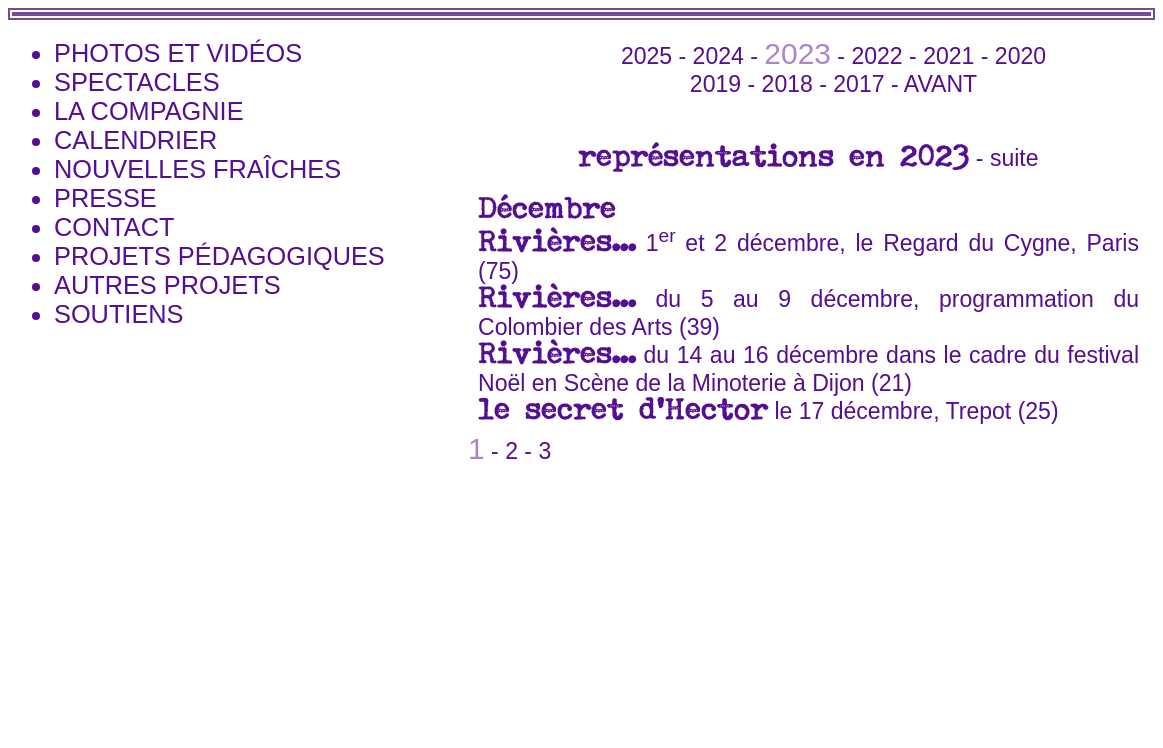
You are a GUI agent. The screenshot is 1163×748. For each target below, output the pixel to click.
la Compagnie (149, 111)
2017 (858, 84)
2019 (715, 84)
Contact (114, 227)
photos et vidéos (178, 53)
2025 (646, 56)
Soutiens (118, 314)
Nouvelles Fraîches (197, 169)
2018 (787, 84)
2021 (948, 56)
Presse (105, 198)
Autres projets (167, 285)
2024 (718, 56)
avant (940, 84)
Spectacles (137, 82)
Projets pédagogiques (219, 256)
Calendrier (135, 140)
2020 (1020, 56)
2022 (876, 56)
